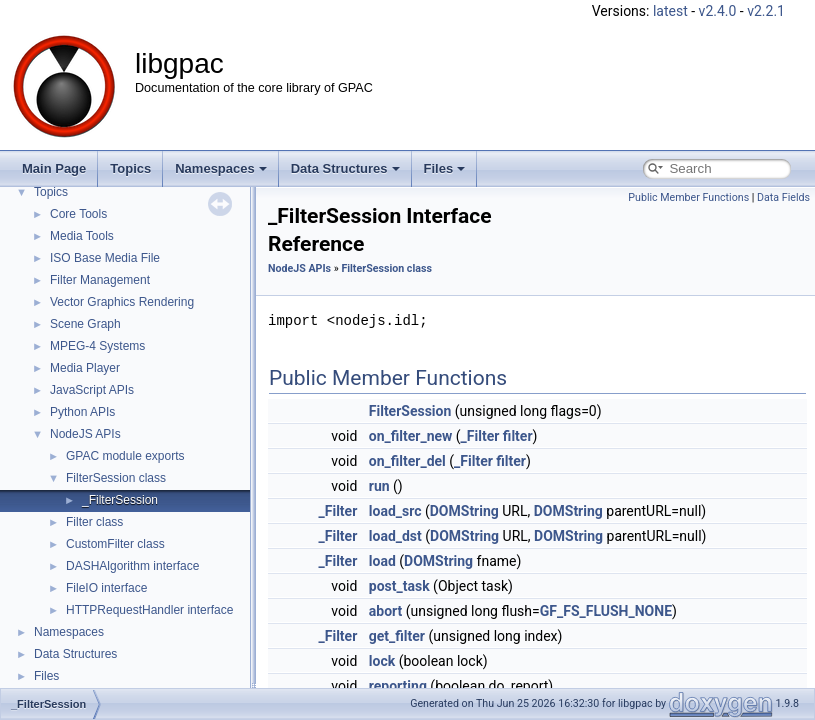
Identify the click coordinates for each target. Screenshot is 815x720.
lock (382, 661)
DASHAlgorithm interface (132, 566)
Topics (130, 168)
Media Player (85, 368)
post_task (399, 586)
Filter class (94, 522)
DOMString (464, 511)
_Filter (480, 436)
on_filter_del (407, 461)
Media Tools (82, 236)
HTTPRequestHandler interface (149, 610)
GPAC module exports (125, 456)
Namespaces (221, 168)
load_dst (395, 536)
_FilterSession (120, 500)
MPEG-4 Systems (97, 346)
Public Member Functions (688, 197)
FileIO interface (106, 588)
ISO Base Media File (105, 258)
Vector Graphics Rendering (122, 302)
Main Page (54, 168)
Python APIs (82, 412)
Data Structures (345, 168)
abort (385, 611)
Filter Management (100, 280)
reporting (398, 686)
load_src (395, 511)
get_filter (397, 636)
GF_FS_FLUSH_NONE (606, 611)
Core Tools (78, 214)
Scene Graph (85, 324)
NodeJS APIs (85, 434)
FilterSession (410, 411)
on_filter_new (411, 436)
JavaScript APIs (92, 390)
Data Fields (783, 197)
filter (518, 436)
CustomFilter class (115, 544)
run (379, 486)
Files (445, 168)
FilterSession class (116, 478)
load (382, 561)
